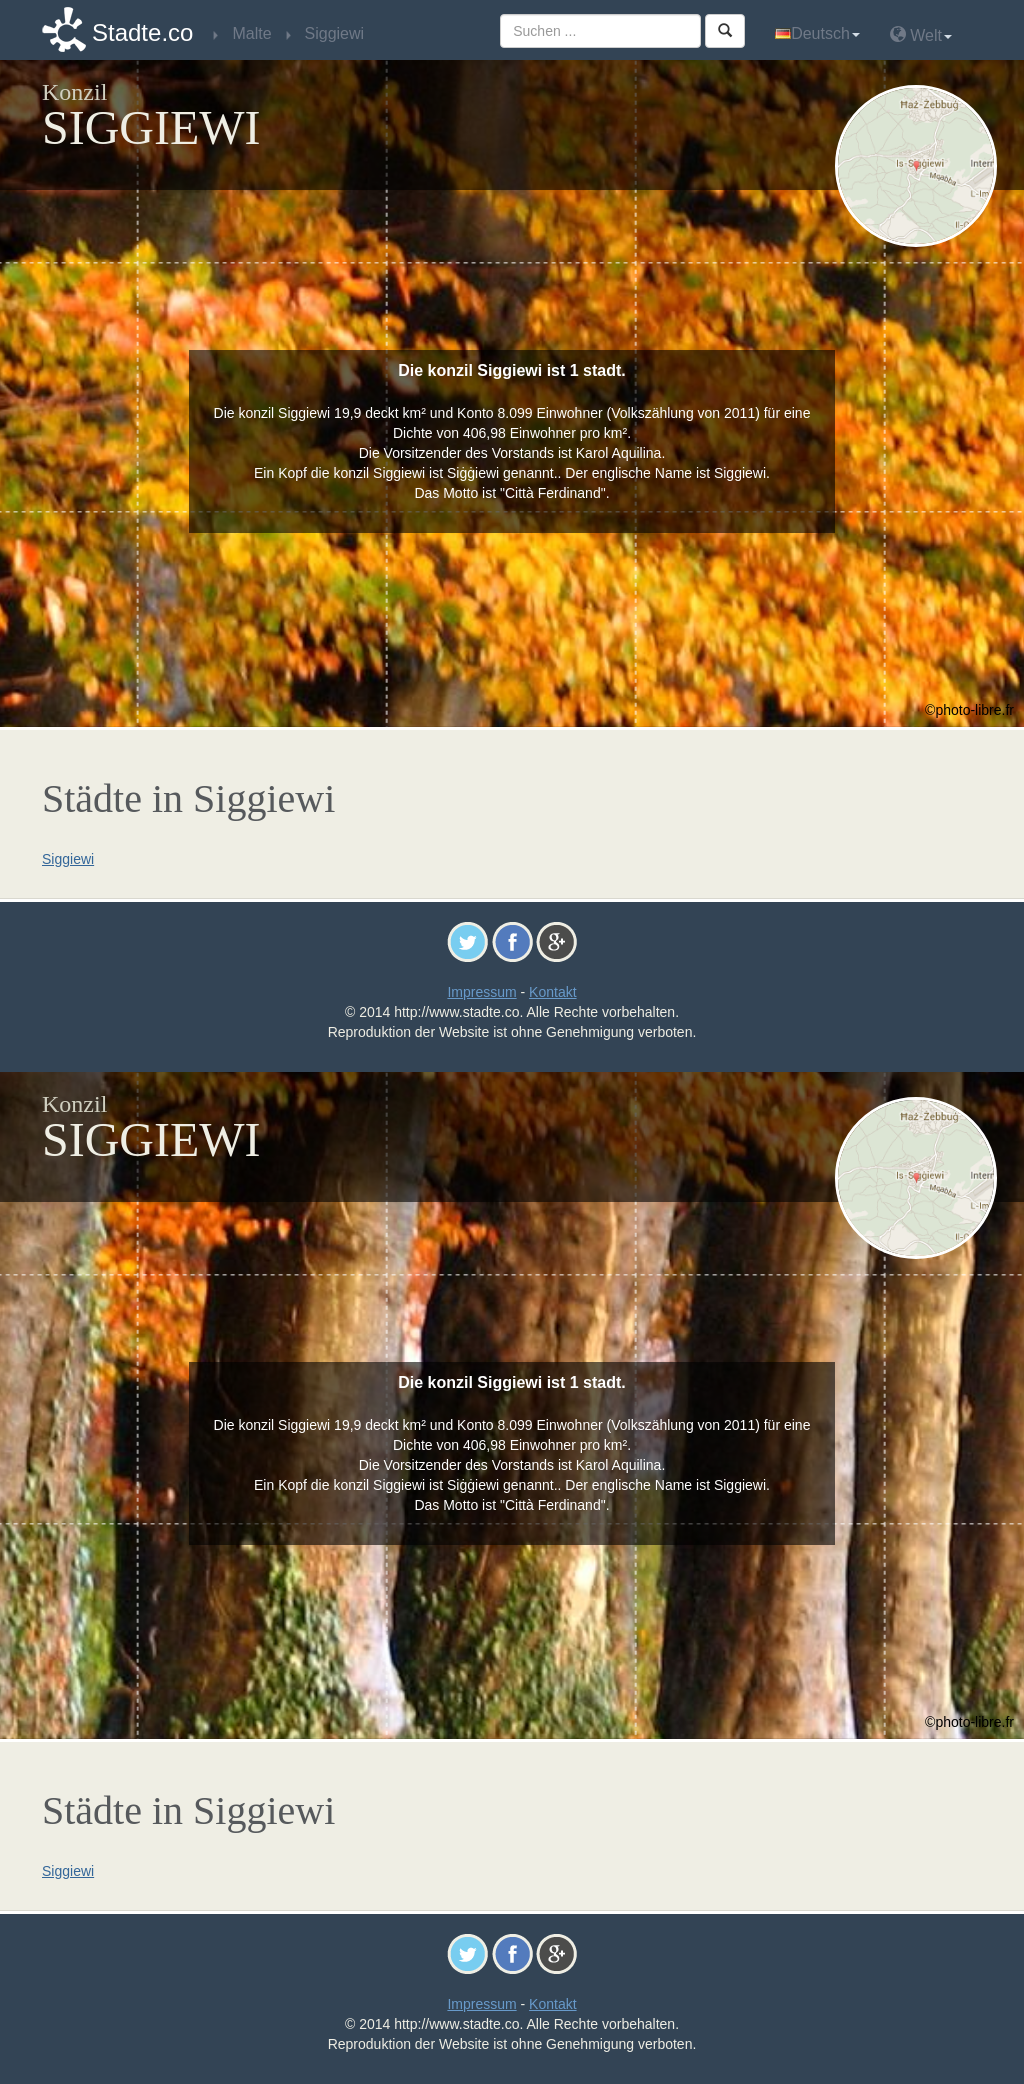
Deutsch (817, 33)
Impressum (481, 992)
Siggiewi (68, 859)
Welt (921, 34)
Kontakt (552, 992)
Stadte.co (142, 32)
